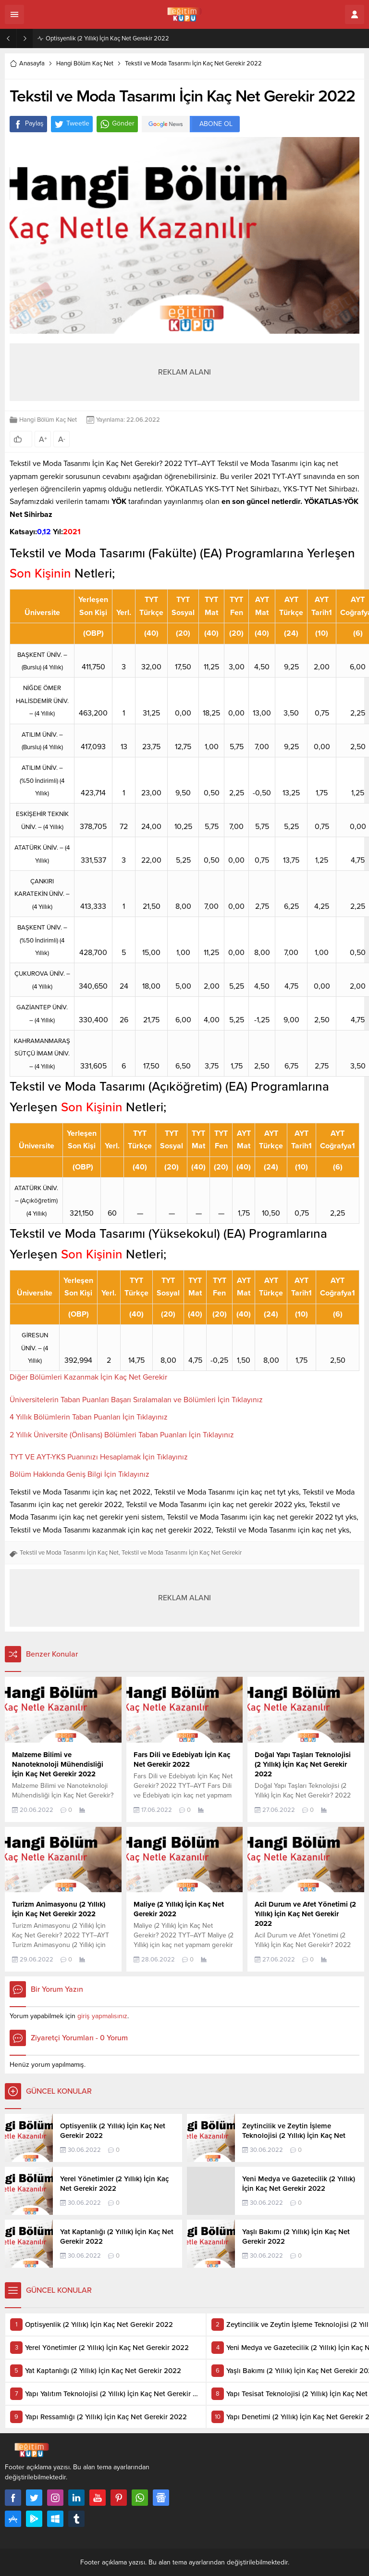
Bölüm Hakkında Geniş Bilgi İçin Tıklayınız (79, 1474)
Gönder (117, 124)
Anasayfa (27, 63)
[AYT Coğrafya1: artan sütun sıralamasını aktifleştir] (337, 1139)
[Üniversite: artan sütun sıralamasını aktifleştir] (42, 606)
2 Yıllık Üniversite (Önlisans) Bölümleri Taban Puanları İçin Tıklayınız (122, 1435)
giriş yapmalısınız (102, 2016)
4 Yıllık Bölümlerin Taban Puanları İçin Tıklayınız (89, 1417)
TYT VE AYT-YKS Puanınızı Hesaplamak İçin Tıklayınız (99, 1457)
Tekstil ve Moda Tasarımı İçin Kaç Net (69, 1553)
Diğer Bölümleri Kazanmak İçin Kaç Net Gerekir (88, 1377)
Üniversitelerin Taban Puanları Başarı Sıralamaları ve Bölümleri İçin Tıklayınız (136, 1400)
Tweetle (71, 124)
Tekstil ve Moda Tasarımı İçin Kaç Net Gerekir (182, 1553)
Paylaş (28, 124)
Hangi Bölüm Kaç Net (84, 63)
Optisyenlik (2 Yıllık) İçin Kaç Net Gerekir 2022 (107, 38)
